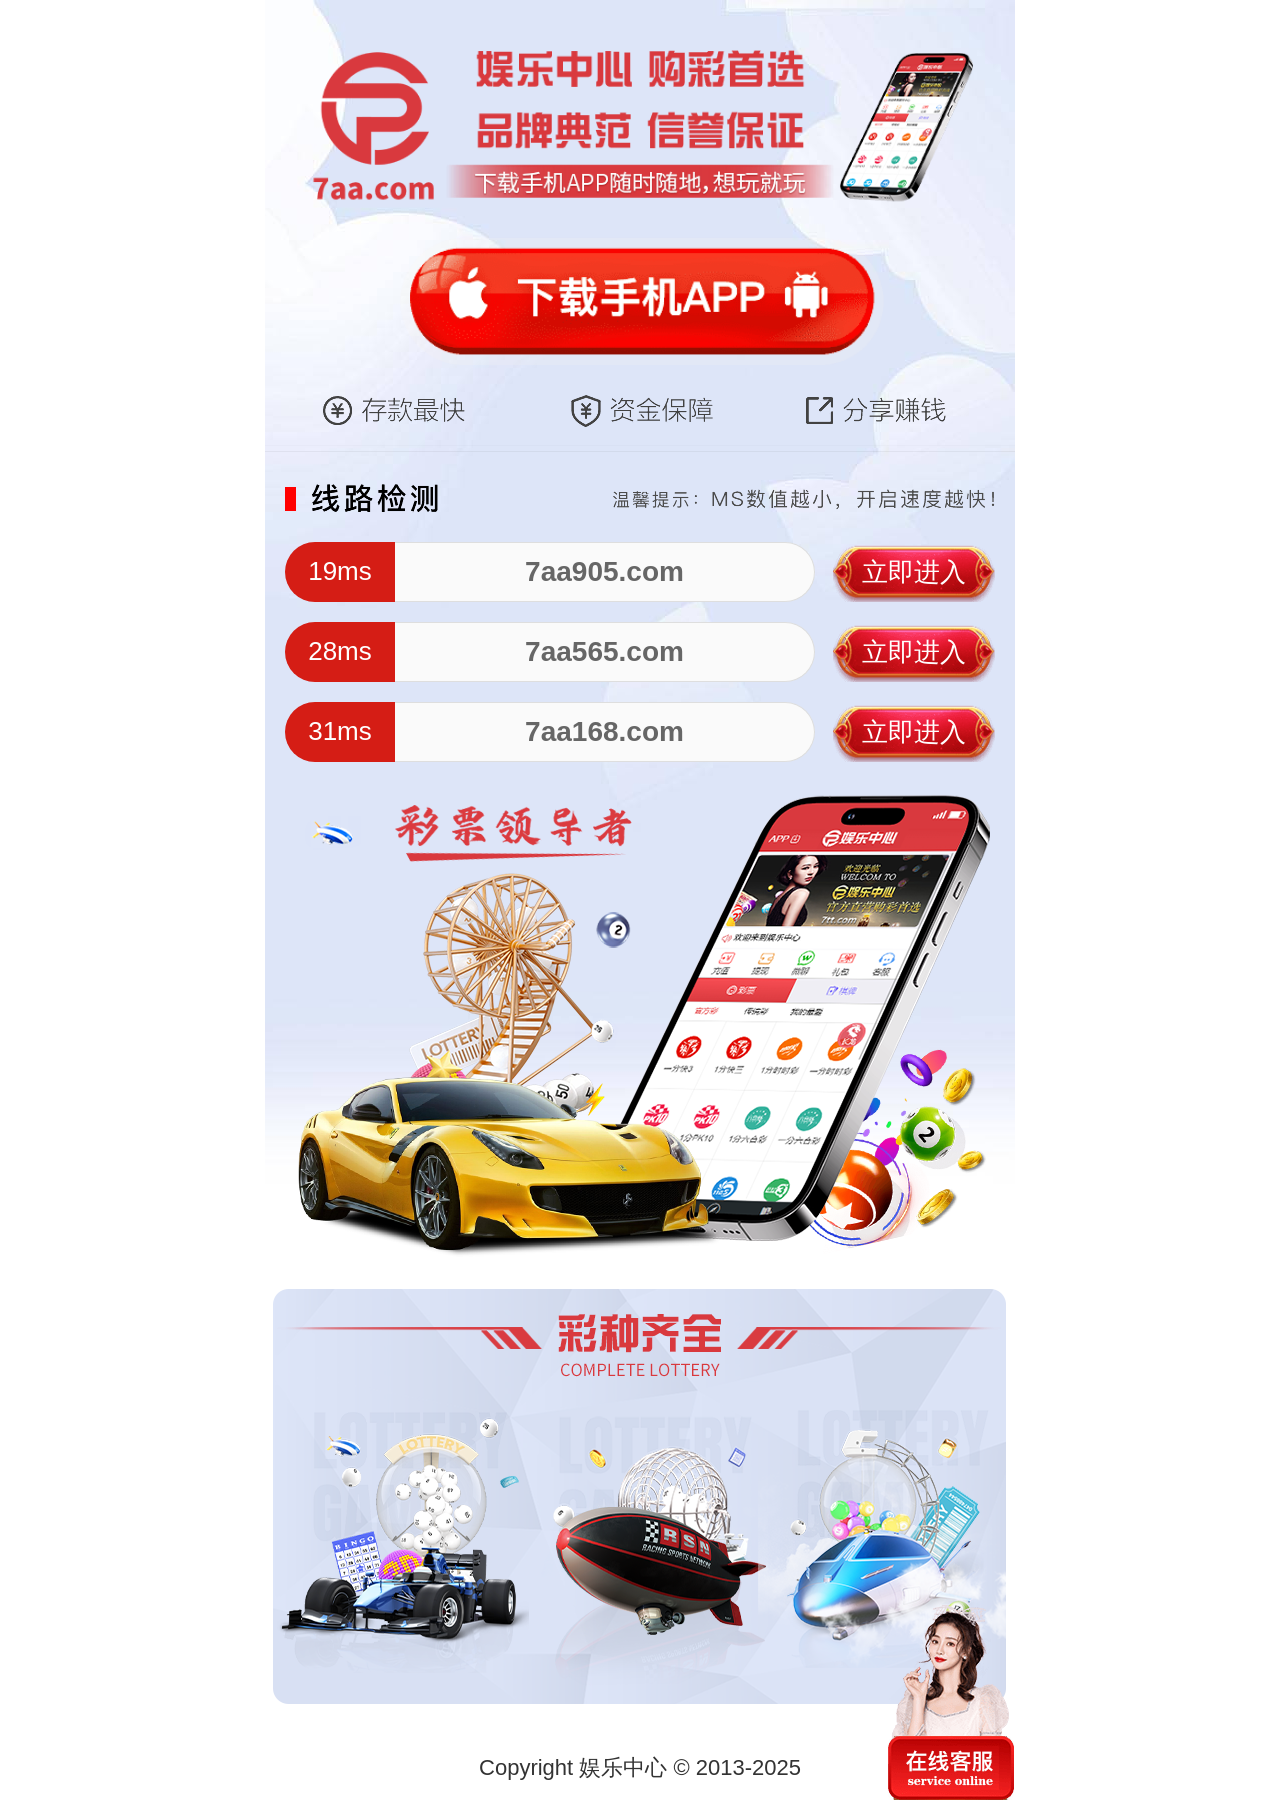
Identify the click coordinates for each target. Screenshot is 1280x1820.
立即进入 (914, 572)
